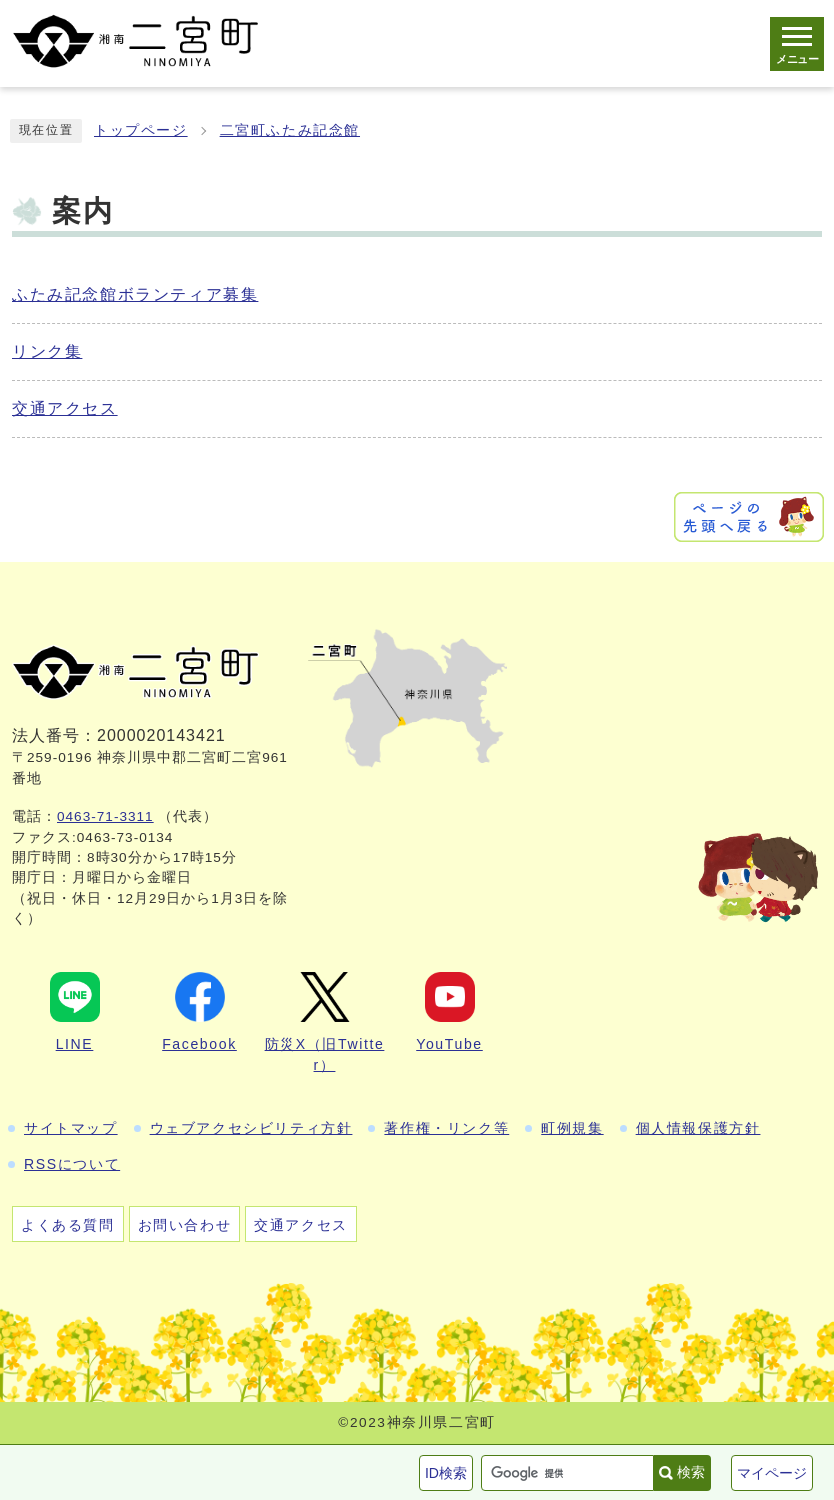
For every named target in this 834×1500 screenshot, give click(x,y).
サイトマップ (71, 1128)
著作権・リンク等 (446, 1128)
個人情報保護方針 (698, 1128)
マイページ (772, 1473)
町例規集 (572, 1128)
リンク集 (47, 351)
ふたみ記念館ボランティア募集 (135, 294)
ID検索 (446, 1473)
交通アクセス (65, 408)
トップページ (141, 130)
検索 (691, 1472)
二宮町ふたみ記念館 (290, 130)
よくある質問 (68, 1225)
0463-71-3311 (105, 816)
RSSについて (72, 1164)
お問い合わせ (185, 1225)
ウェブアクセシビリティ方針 (251, 1128)
